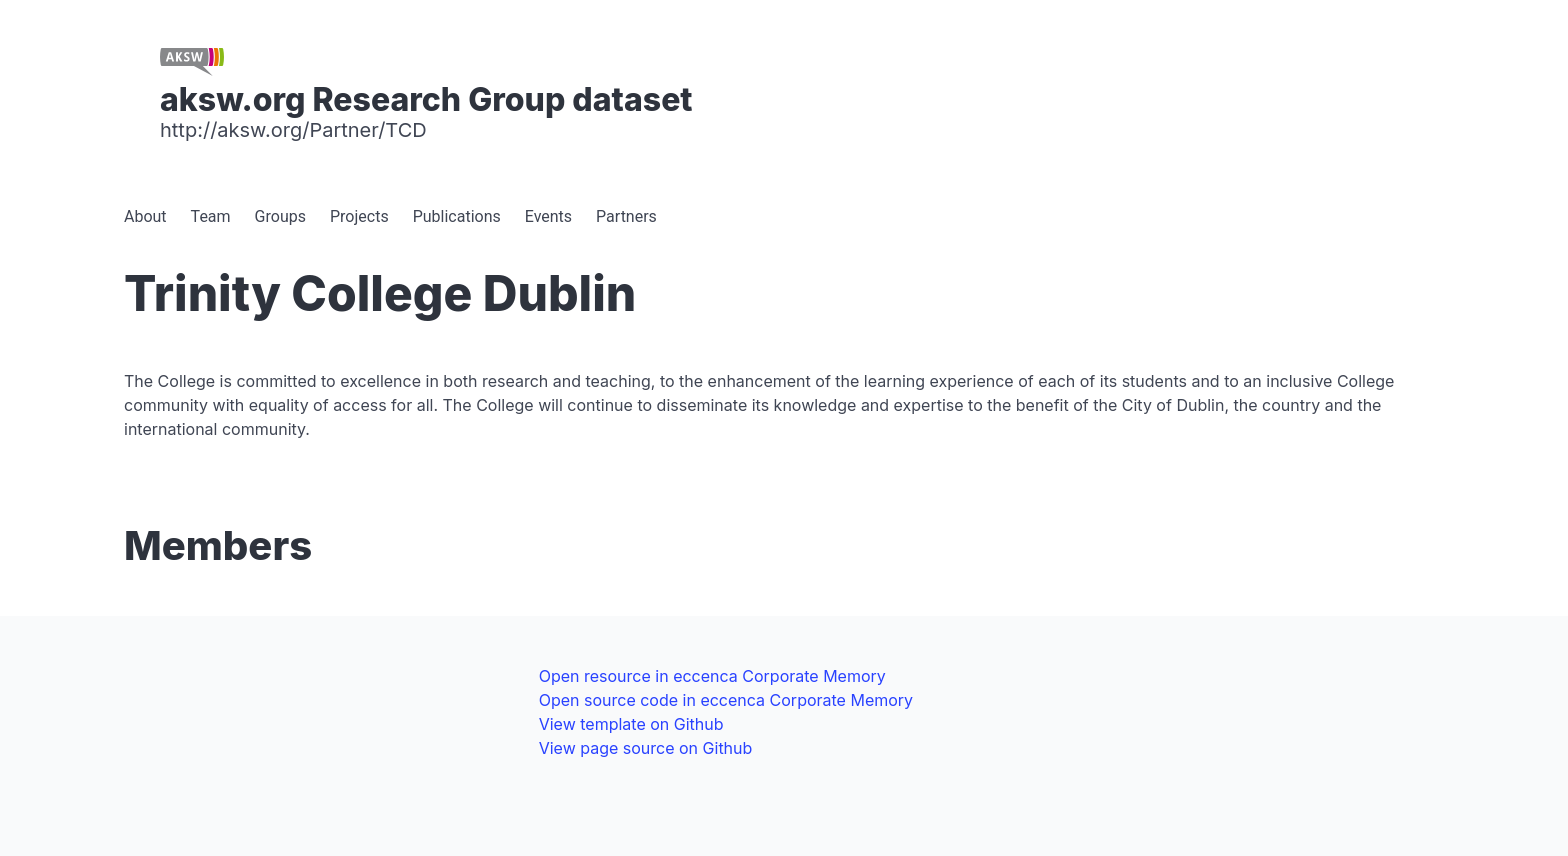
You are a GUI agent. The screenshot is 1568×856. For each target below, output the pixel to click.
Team (211, 216)
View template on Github (631, 724)
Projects (359, 216)
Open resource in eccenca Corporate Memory (712, 676)
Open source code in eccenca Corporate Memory (726, 700)
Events (548, 216)
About (145, 216)
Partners (626, 216)
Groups (280, 216)
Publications (457, 216)
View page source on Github (646, 748)
